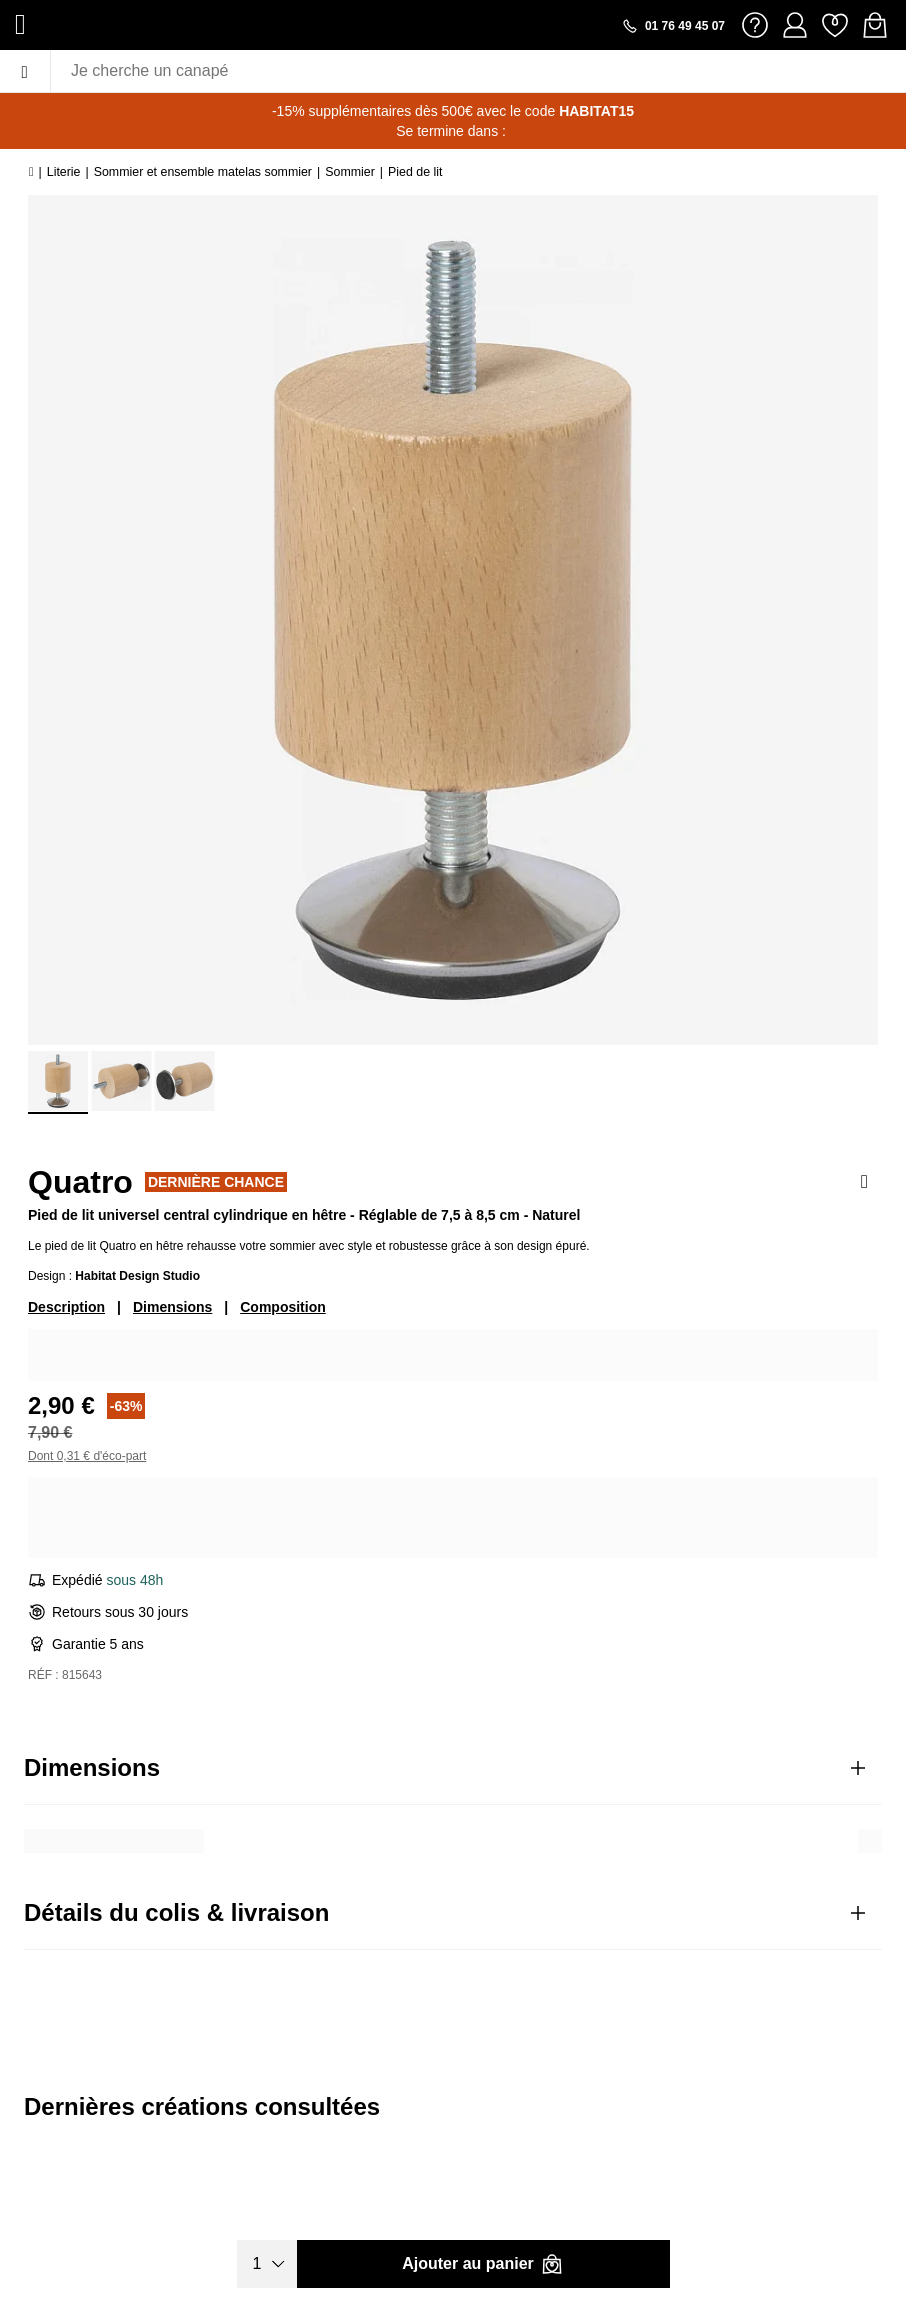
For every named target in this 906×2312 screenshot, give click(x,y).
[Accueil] (31, 172)
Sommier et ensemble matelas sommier (203, 172)
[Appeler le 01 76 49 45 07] (673, 26)
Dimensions (172, 1307)
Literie (64, 172)
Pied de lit (415, 172)
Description (66, 1307)
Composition (283, 1307)
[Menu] (25, 71)
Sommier (350, 172)
